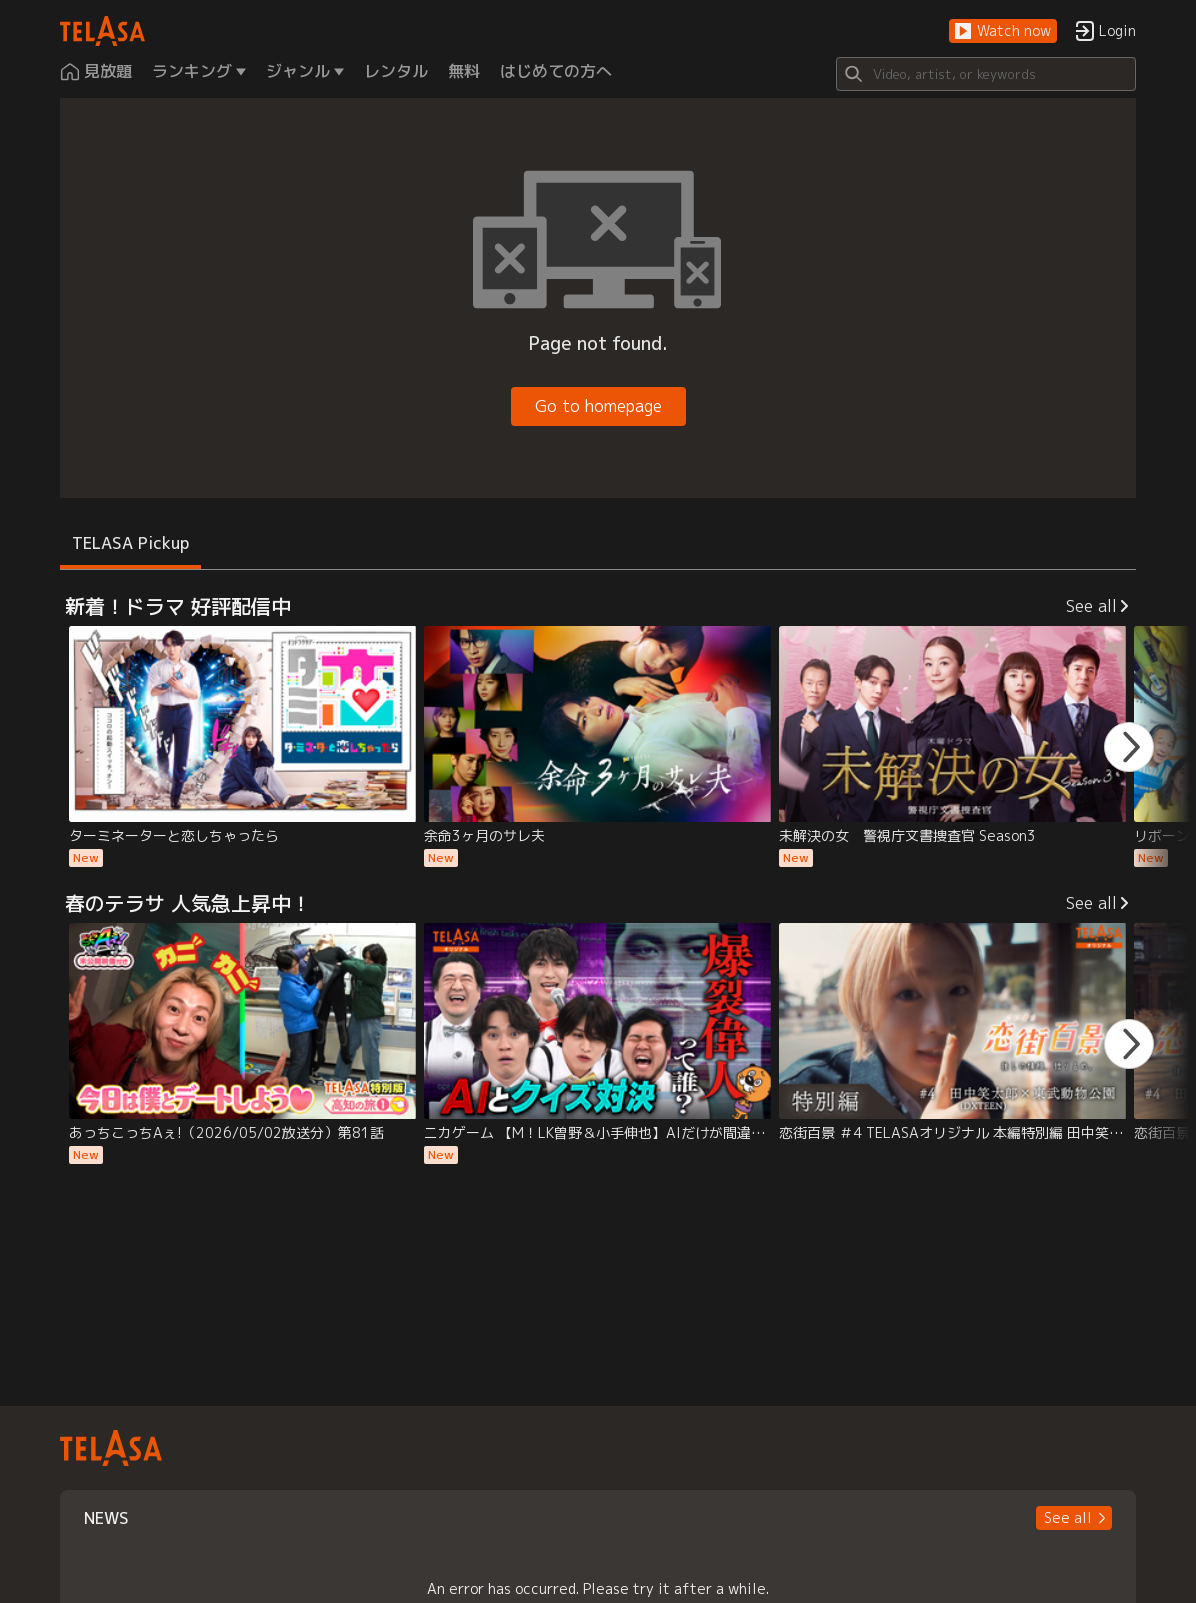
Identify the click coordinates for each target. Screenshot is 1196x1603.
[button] (1003, 31)
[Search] (986, 74)
